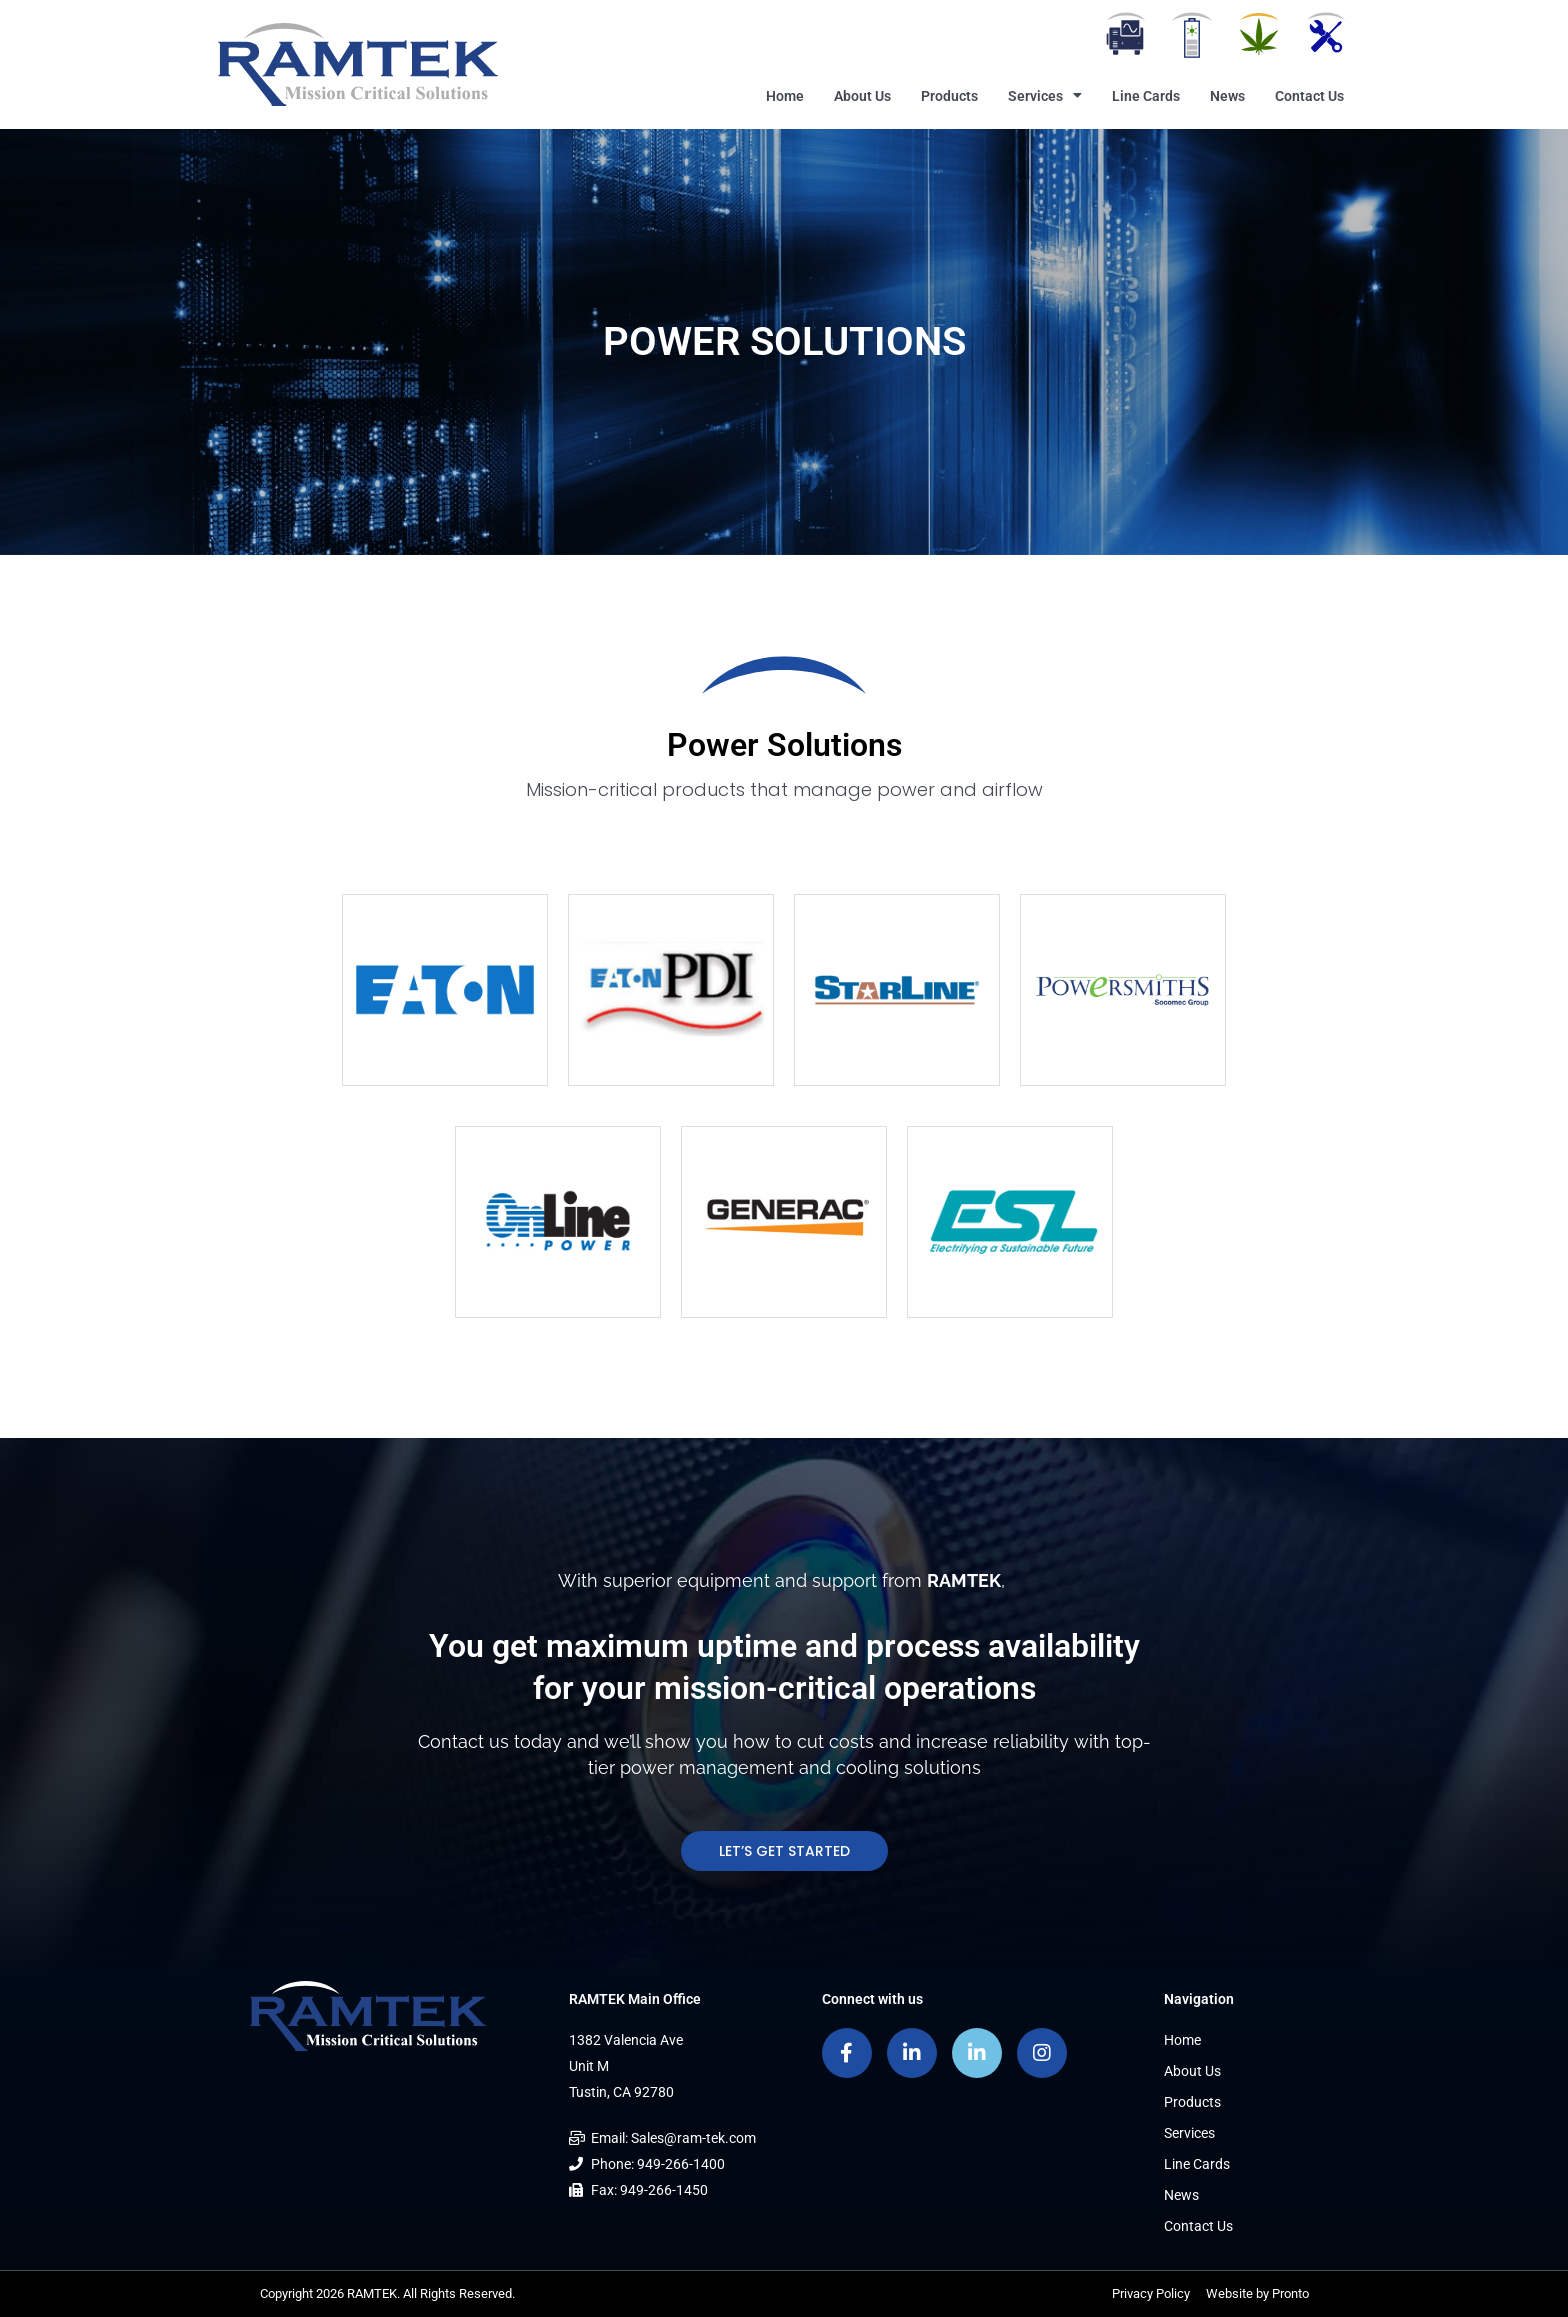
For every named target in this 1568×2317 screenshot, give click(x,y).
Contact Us (1309, 96)
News (1227, 96)
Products (949, 96)
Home (785, 96)
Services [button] (1045, 96)
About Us (862, 96)
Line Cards (1146, 96)
